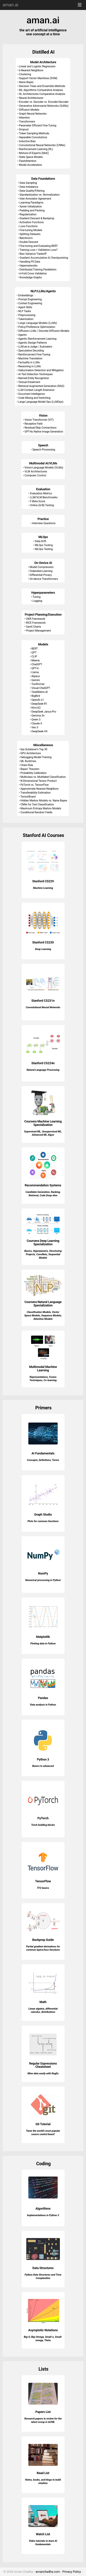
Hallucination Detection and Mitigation (41, 370)
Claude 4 (36, 723)
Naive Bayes (26, 82)
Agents (22, 334)
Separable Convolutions (33, 137)
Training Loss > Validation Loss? (38, 249)
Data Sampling (28, 182)
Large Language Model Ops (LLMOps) (40, 401)
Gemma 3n (37, 715)
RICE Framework (36, 622)
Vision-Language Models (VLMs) (43, 467)
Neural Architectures (31, 98)
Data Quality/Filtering (32, 190)
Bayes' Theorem (29, 769)
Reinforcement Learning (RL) (36, 149)
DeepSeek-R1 (39, 703)
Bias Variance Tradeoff (33, 253)
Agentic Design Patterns (32, 342)
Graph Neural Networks (33, 113)
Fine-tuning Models (31, 230)
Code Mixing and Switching (34, 397)
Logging (37, 600)
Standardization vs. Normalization (40, 194)
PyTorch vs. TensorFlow (34, 784)
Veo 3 (34, 727)
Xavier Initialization (31, 206)
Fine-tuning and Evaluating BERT (39, 246)
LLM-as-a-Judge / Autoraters (35, 346)
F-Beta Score (37, 501)
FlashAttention (27, 161)
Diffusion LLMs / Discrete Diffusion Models (43, 330)
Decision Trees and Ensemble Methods (42, 86)
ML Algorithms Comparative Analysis (41, 90)
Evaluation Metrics (41, 493)
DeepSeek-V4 (39, 731)
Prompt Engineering (30, 299)
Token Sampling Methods (34, 133)
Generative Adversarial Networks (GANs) (43, 105)
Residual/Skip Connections (40, 427)
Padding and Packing (32, 210)
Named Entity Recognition (33, 378)
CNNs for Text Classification (37, 804)
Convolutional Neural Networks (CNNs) (42, 145)
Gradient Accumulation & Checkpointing (44, 257)
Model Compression (42, 567)
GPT (34, 652)
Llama (35, 672)
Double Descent (29, 242)
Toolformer (38, 684)
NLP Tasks (24, 311)
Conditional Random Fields (36, 812)
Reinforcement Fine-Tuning (34, 354)
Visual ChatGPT (40, 688)
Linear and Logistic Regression (37, 66)
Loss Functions (29, 226)
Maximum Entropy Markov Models (40, 808)
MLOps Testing (44, 549)
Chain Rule (26, 765)
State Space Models (31, 157)
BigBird (35, 695)
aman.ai (10, 4)
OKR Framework (35, 618)
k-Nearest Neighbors (31, 70)
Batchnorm (26, 238)
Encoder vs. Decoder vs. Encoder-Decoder (44, 101)
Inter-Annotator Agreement (35, 198)
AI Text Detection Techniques (35, 374)
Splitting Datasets (30, 234)
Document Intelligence (31, 394)
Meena (35, 660)
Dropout (24, 129)
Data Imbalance (29, 186)
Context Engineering (30, 303)
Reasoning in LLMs (29, 366)
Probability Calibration (33, 773)
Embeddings (25, 295)
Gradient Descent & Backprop (37, 218)
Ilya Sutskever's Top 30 (33, 749)
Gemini (35, 680)
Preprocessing (26, 315)
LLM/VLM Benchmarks (44, 497)
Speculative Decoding (31, 350)
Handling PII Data (30, 261)
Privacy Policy (71, 2571)
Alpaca (35, 676)
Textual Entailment (29, 382)
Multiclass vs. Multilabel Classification (43, 777)
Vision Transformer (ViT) (39, 419)
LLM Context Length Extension (36, 390)
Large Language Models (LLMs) (37, 323)
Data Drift (40, 541)
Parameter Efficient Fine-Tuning (37, 125)
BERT (34, 648)
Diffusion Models (29, 109)
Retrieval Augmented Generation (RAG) (41, 386)
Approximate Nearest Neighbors (39, 788)
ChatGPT (36, 664)
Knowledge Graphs (31, 277)
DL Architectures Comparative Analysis (42, 94)
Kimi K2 (36, 707)
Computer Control (35, 475)
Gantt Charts (33, 626)
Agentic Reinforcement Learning (37, 338)
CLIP (34, 656)
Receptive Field (34, 423)
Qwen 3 (35, 719)
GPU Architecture (30, 753)
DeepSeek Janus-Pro (43, 711)
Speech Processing (43, 449)
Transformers (27, 121)
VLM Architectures (35, 471)
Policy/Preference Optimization (36, 327)
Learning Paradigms (31, 202)
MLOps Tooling (44, 545)
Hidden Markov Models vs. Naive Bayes (43, 800)
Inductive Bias (27, 141)
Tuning (36, 596)
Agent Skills (25, 307)
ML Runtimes (28, 761)
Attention (24, 117)
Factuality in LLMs (29, 362)
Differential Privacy (41, 575)
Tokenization (25, 319)
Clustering (25, 74)
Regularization (28, 214)
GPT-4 (34, 668)
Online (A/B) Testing (42, 505)
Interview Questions (44, 523)
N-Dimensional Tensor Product (38, 780)
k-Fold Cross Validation (33, 273)
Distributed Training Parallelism (38, 269)
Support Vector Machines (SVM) (38, 78)
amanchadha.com (48, 2571)
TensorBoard (28, 796)
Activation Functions (32, 222)
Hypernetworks (29, 265)
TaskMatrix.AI (39, 692)
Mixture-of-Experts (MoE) (34, 153)
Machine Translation (30, 358)
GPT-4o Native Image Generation (44, 431)
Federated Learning (41, 571)
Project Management (38, 630)
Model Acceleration (30, 164)
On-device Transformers (44, 578)
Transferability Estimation (35, 792)
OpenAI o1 (37, 699)
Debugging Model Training (35, 757)
